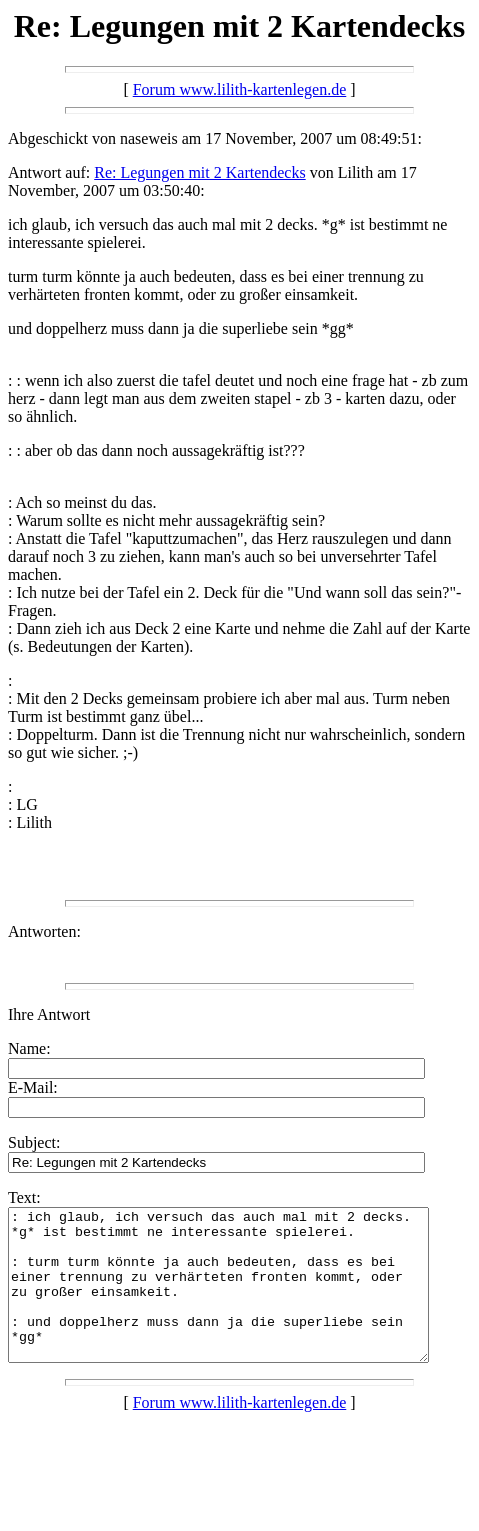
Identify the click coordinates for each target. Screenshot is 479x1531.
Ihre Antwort (49, 1014)
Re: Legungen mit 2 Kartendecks (200, 172)
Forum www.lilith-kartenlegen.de (240, 89)
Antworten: (44, 931)
